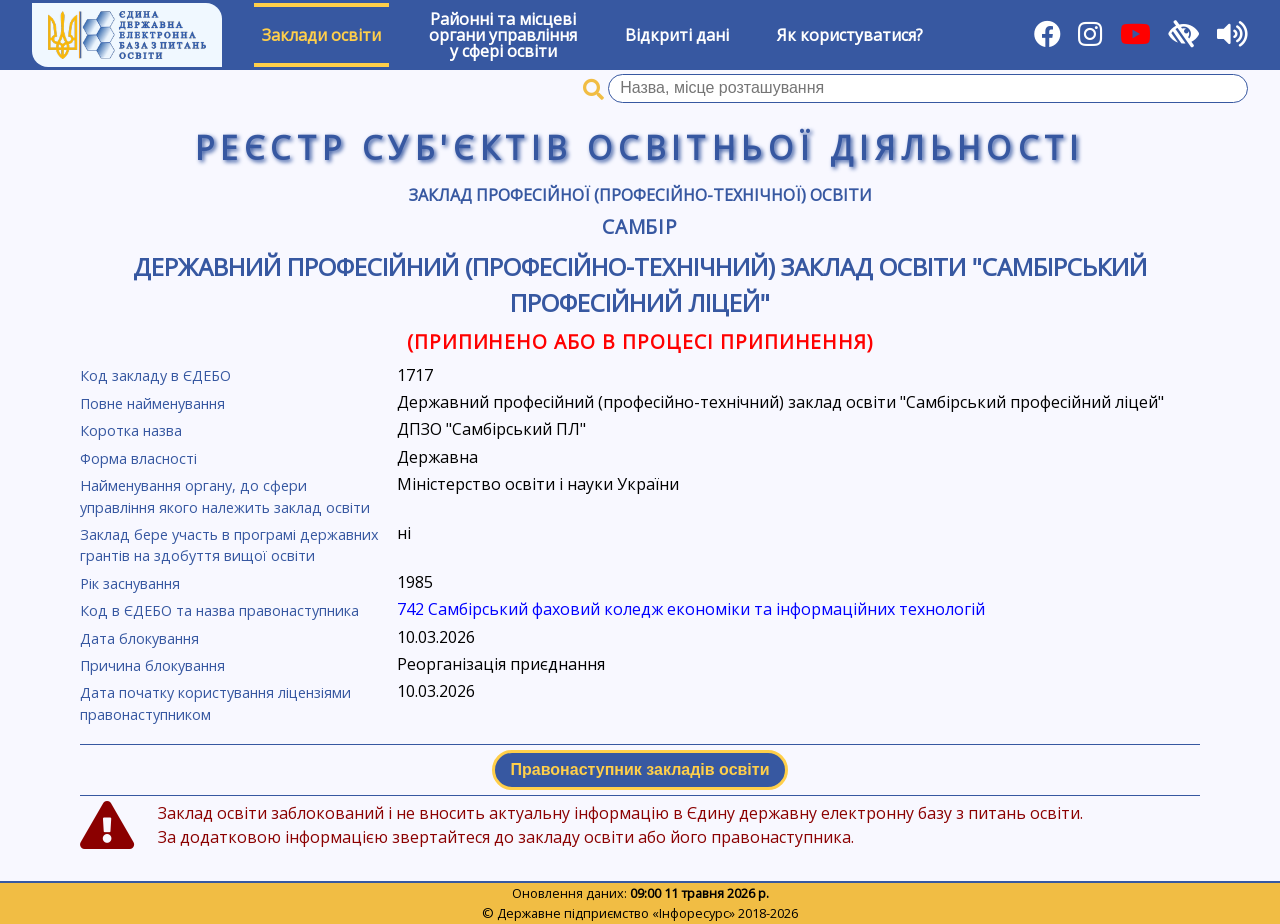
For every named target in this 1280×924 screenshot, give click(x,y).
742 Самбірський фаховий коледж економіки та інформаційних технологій (691, 609)
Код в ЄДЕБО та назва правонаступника (219, 610)
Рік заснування (130, 583)
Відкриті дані (677, 35)
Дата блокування (139, 638)
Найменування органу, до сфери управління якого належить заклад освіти (225, 496)
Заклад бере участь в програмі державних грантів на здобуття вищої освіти (229, 545)
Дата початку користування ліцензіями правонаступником (215, 703)
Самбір (640, 226)
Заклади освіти (321, 35)
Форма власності (138, 458)
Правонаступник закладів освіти (640, 769)
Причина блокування (152, 665)
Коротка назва (131, 430)
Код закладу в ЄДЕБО (155, 375)
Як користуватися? (850, 35)
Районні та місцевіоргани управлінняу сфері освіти (503, 35)
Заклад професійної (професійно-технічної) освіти (640, 195)
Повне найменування (152, 403)
